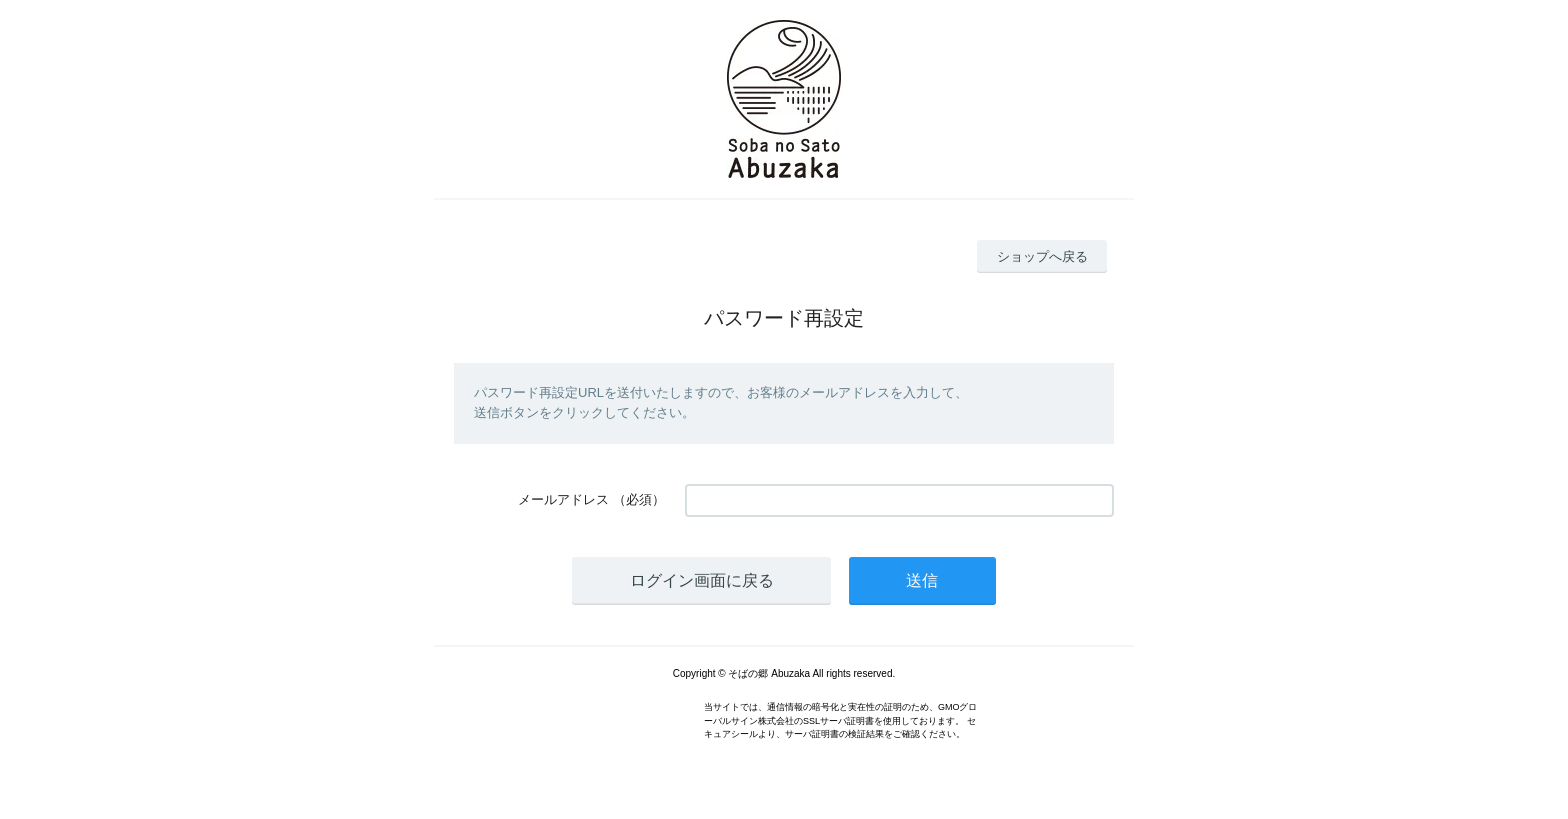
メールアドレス (563, 499)
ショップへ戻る (1042, 256)
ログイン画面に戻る (702, 580)
